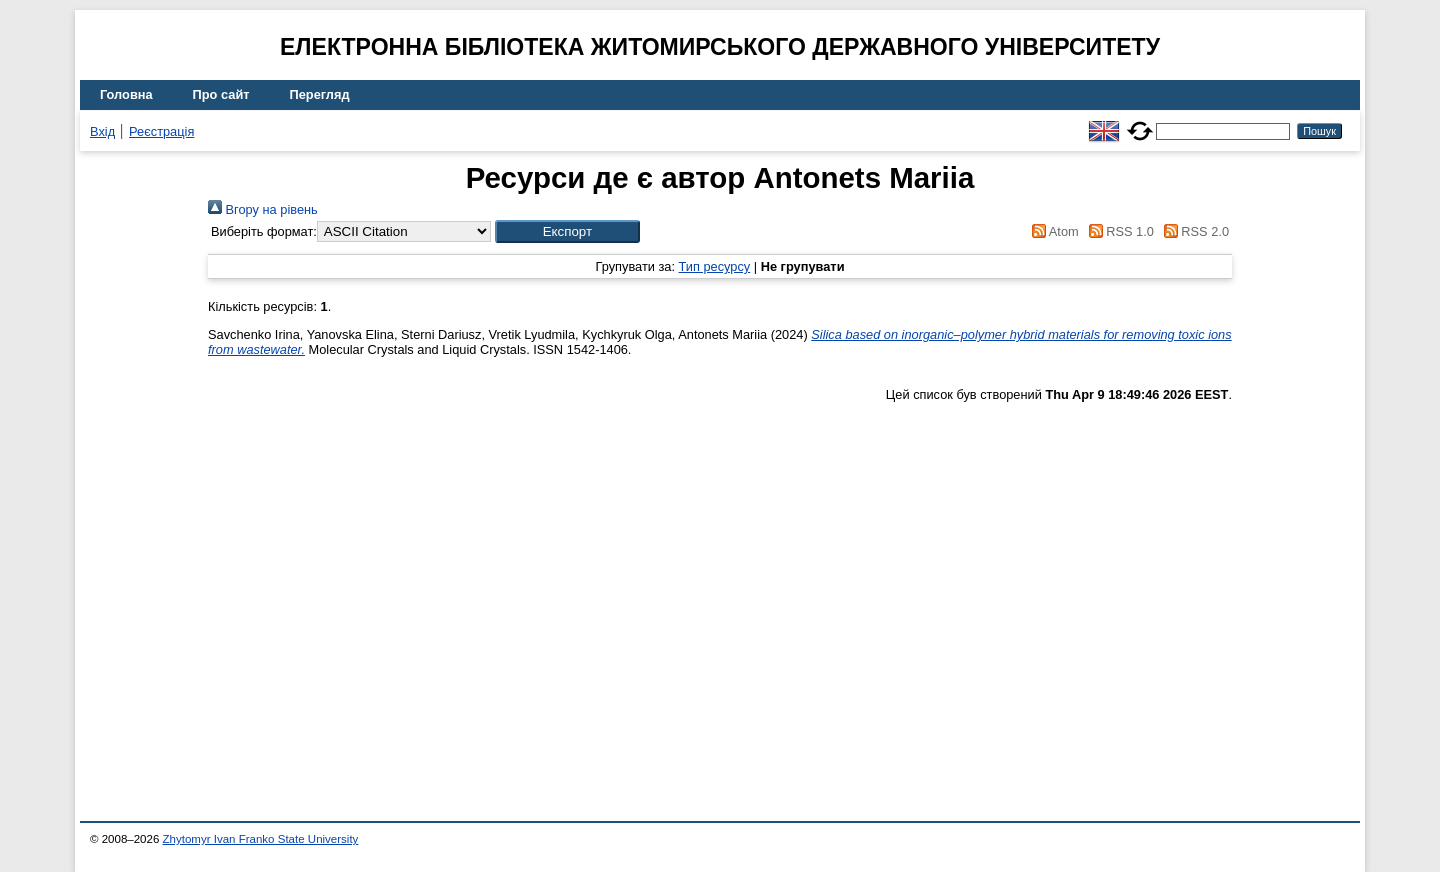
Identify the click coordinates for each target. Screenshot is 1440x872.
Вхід (102, 131)
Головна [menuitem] (126, 94)
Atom (1052, 231)
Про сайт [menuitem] (221, 94)
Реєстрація (161, 131)
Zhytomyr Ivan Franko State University (261, 839)
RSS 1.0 (1118, 231)
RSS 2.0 (1193, 231)
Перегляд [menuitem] (320, 94)
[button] (567, 231)
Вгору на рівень (263, 209)
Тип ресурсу (715, 266)
